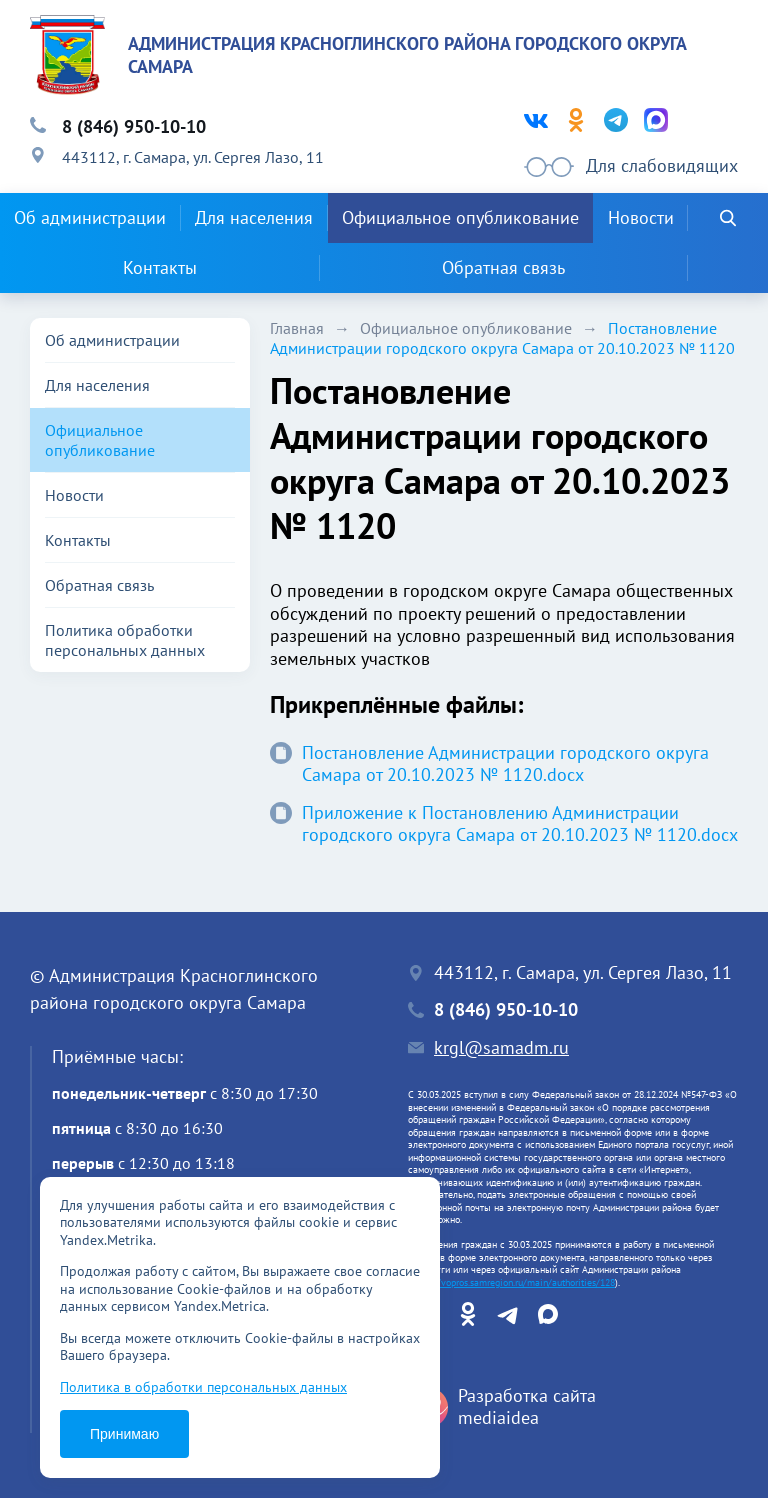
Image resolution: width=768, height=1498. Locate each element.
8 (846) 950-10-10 (134, 126)
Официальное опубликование (460, 217)
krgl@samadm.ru (501, 1048)
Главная (297, 328)
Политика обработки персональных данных (125, 640)
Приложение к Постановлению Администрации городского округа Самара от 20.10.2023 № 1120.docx (504, 824)
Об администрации (90, 217)
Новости (641, 217)
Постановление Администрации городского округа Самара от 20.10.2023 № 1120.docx (489, 764)
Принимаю (124, 1434)
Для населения (254, 217)
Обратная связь (503, 267)
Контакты (160, 267)
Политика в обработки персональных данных (203, 1387)
